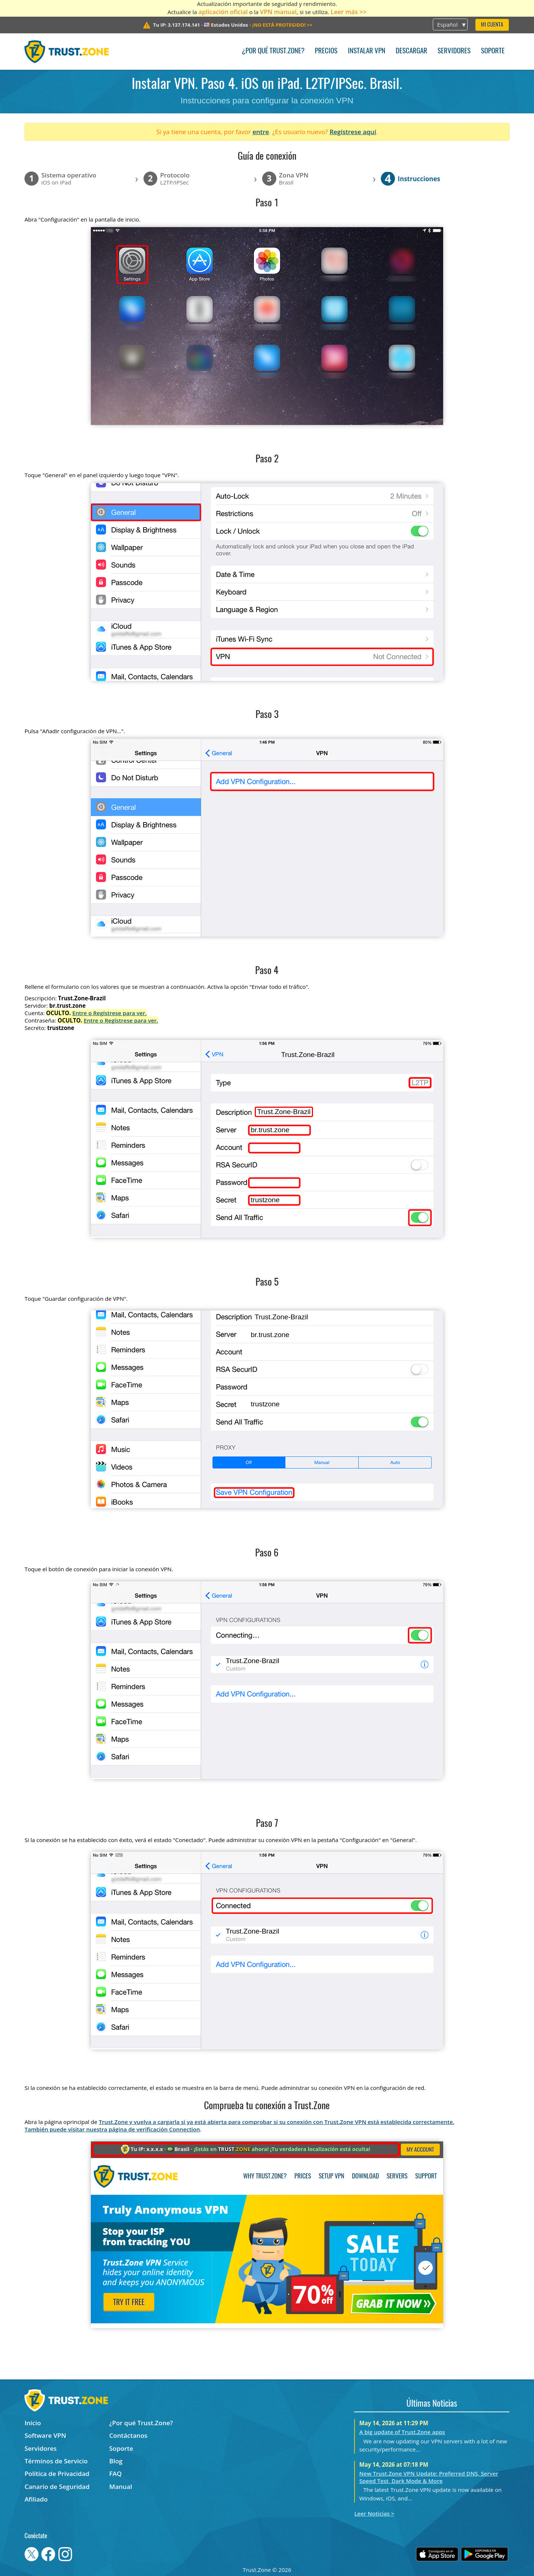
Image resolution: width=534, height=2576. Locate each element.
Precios (326, 51)
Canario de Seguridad (56, 2486)
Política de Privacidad (56, 2473)
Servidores (454, 51)
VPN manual (278, 11)
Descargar (411, 51)
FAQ (115, 2473)
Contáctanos (128, 2435)
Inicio (32, 2423)
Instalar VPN (366, 51)
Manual (120, 2486)
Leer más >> (349, 11)
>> (282, 24)
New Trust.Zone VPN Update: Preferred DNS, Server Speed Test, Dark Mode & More (428, 2477)
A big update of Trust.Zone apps (402, 2432)
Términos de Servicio (56, 2461)
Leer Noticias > (374, 2513)
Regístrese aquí (353, 131)
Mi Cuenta (492, 25)
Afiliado (35, 2499)
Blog (116, 2461)
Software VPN (45, 2435)
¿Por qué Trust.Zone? (273, 51)
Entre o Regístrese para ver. (109, 1013)
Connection (184, 2129)
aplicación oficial (223, 11)
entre (261, 131)
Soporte (493, 51)
